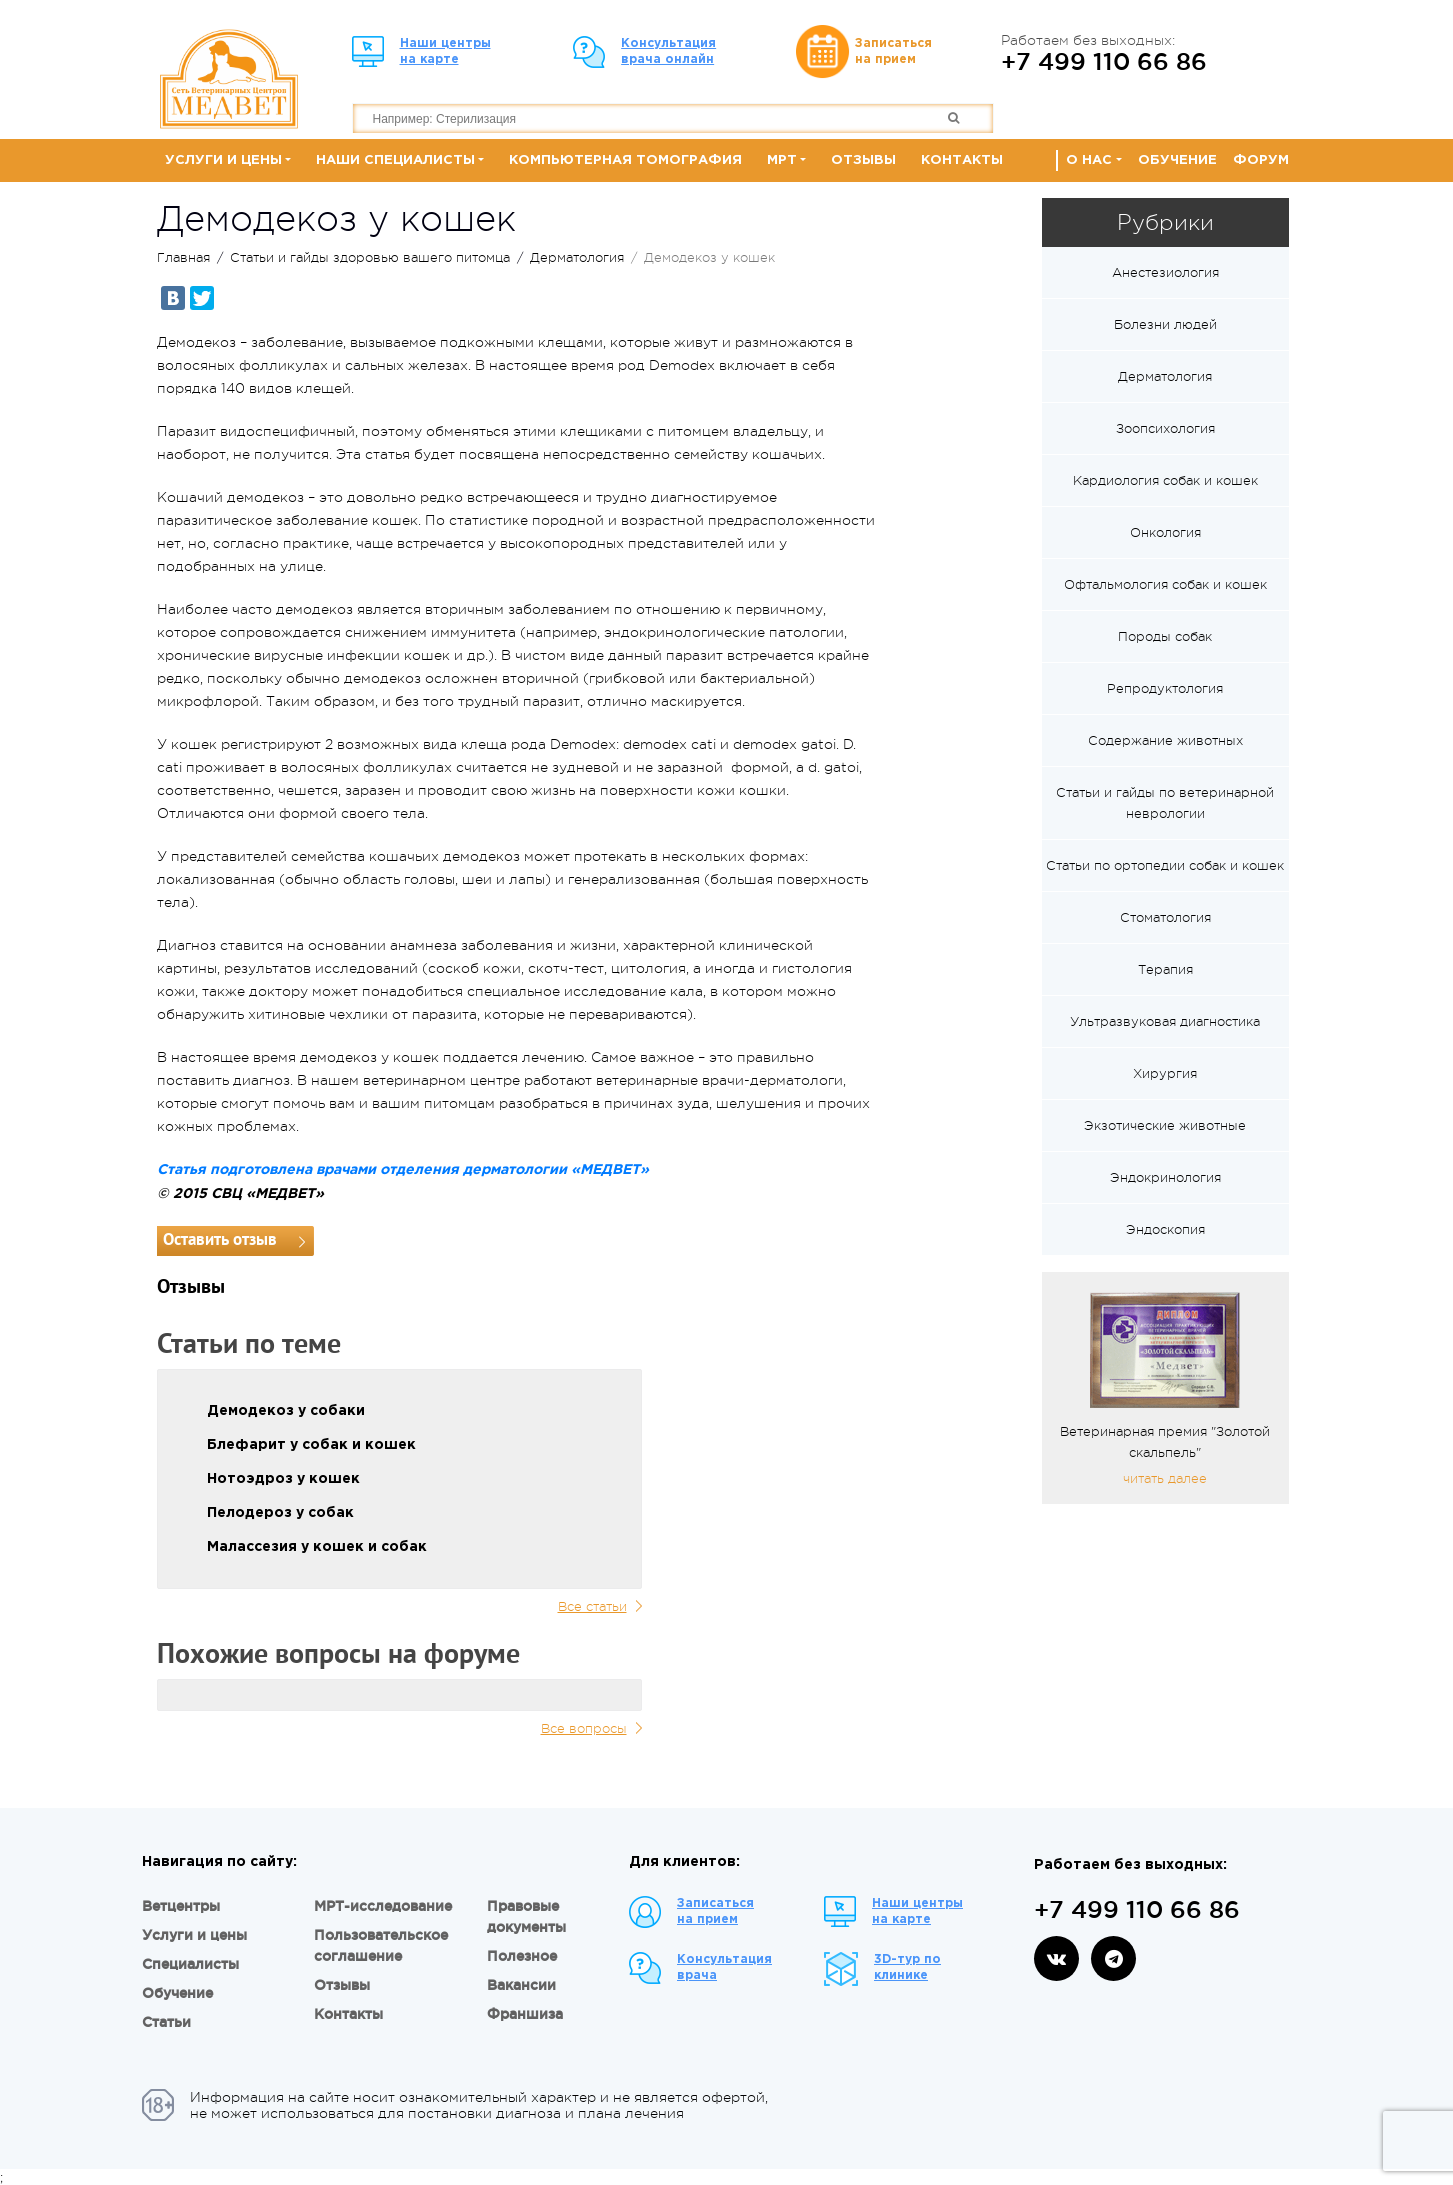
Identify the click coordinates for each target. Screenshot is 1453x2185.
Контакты (962, 160)
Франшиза (525, 2014)
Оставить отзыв (220, 1240)
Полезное (522, 1956)
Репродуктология (1165, 688)
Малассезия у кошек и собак (317, 1547)
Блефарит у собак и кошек (311, 1445)
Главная (183, 257)
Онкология (1165, 532)
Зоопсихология (1165, 428)
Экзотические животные (1165, 1125)
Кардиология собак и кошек (1165, 480)
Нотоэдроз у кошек (283, 1479)
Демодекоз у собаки (286, 1411)
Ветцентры (181, 1906)
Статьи (166, 2022)
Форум (1261, 160)
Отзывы (863, 160)
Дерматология (577, 257)
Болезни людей (1165, 324)
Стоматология (1165, 917)
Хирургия (1165, 1073)
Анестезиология (1165, 272)
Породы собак (1165, 636)
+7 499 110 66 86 (1104, 61)
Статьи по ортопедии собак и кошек (1165, 865)
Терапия (1165, 969)
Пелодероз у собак (280, 1513)
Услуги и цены (223, 160)
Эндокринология (1165, 1177)
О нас (1089, 160)
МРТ (782, 160)
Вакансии (521, 1985)
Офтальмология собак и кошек (1165, 584)
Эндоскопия (1165, 1229)
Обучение (1177, 160)
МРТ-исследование (383, 1906)
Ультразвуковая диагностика (1165, 1021)
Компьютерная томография (625, 160)
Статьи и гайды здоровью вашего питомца (370, 257)
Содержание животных (1165, 740)
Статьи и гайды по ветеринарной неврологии (1165, 803)
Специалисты (190, 1964)
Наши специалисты (395, 160)
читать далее (1165, 1478)
